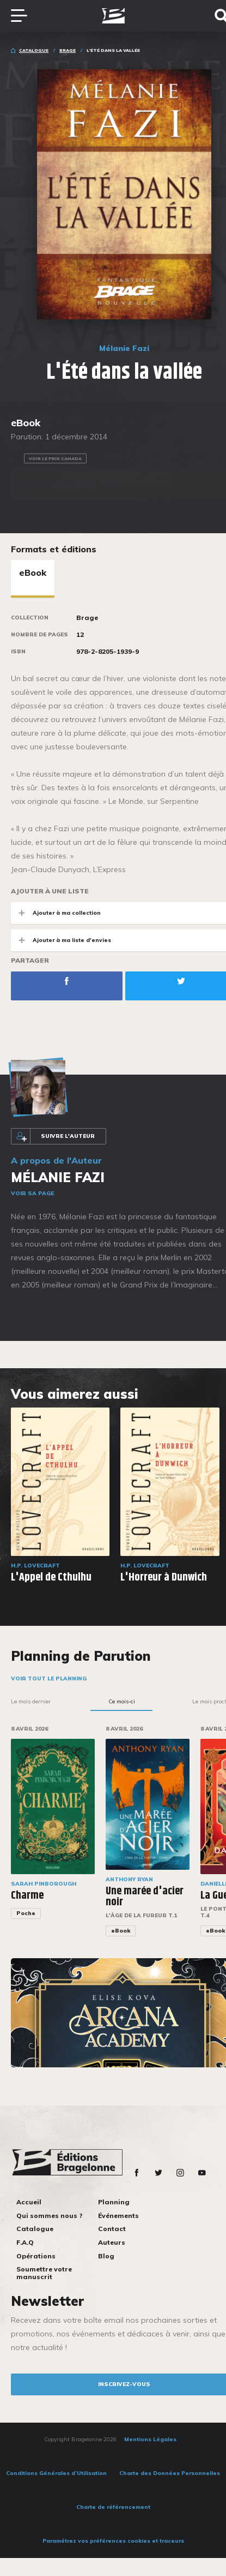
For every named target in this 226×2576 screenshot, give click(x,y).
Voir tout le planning (49, 1678)
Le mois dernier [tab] (31, 1701)
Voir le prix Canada (55, 458)
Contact (112, 2229)
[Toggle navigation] (24, 15)
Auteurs (111, 2242)
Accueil (28, 2202)
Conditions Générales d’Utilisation (56, 2473)
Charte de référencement (113, 2507)
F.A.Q (25, 2242)
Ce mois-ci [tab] (121, 1701)
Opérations (36, 2256)
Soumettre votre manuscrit (44, 2273)
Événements (118, 2215)
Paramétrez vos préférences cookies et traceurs (113, 2540)
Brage (67, 50)
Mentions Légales (150, 2439)
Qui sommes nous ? (49, 2215)
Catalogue (33, 50)
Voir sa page (32, 1193)
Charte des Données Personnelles (169, 2473)
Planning (114, 2202)
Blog (106, 2256)
